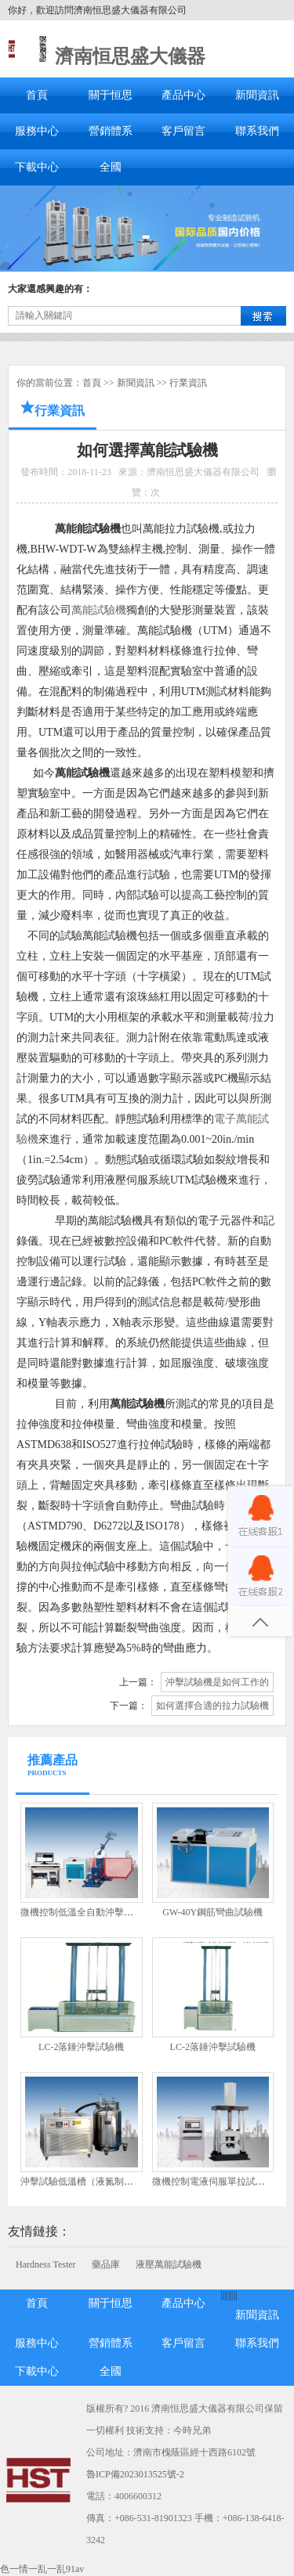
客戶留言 (183, 131)
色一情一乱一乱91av (42, 2568)
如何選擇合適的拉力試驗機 (212, 1705)
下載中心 (37, 167)
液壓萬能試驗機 (168, 2264)
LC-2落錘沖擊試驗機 (81, 2046)
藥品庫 (106, 2264)
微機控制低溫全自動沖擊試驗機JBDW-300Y (110, 1912)
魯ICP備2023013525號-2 (135, 2474)
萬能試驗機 (98, 610)
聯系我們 (257, 131)
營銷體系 (110, 131)
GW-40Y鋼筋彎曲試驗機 (212, 1912)
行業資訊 (188, 382)
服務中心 (37, 131)
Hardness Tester (46, 2264)
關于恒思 (110, 95)
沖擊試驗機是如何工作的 (217, 1682)
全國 (111, 167)
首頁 (37, 95)
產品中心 (183, 95)
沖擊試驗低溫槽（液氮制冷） (81, 2181)
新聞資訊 (257, 95)
